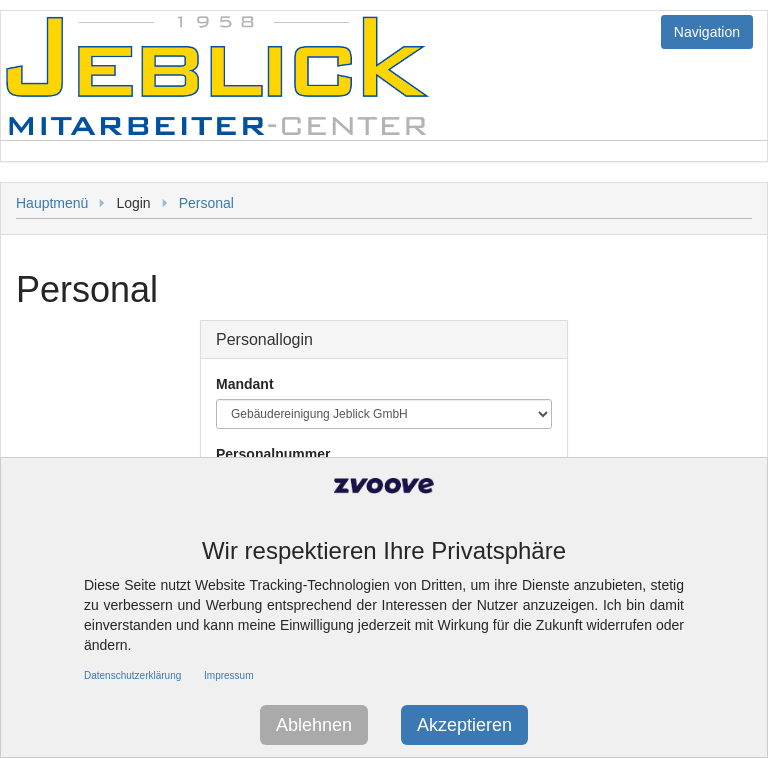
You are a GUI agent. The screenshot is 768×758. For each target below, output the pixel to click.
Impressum (228, 675)
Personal (206, 203)
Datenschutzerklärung (132, 675)
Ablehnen (314, 725)
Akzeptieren (464, 725)
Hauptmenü (52, 203)
